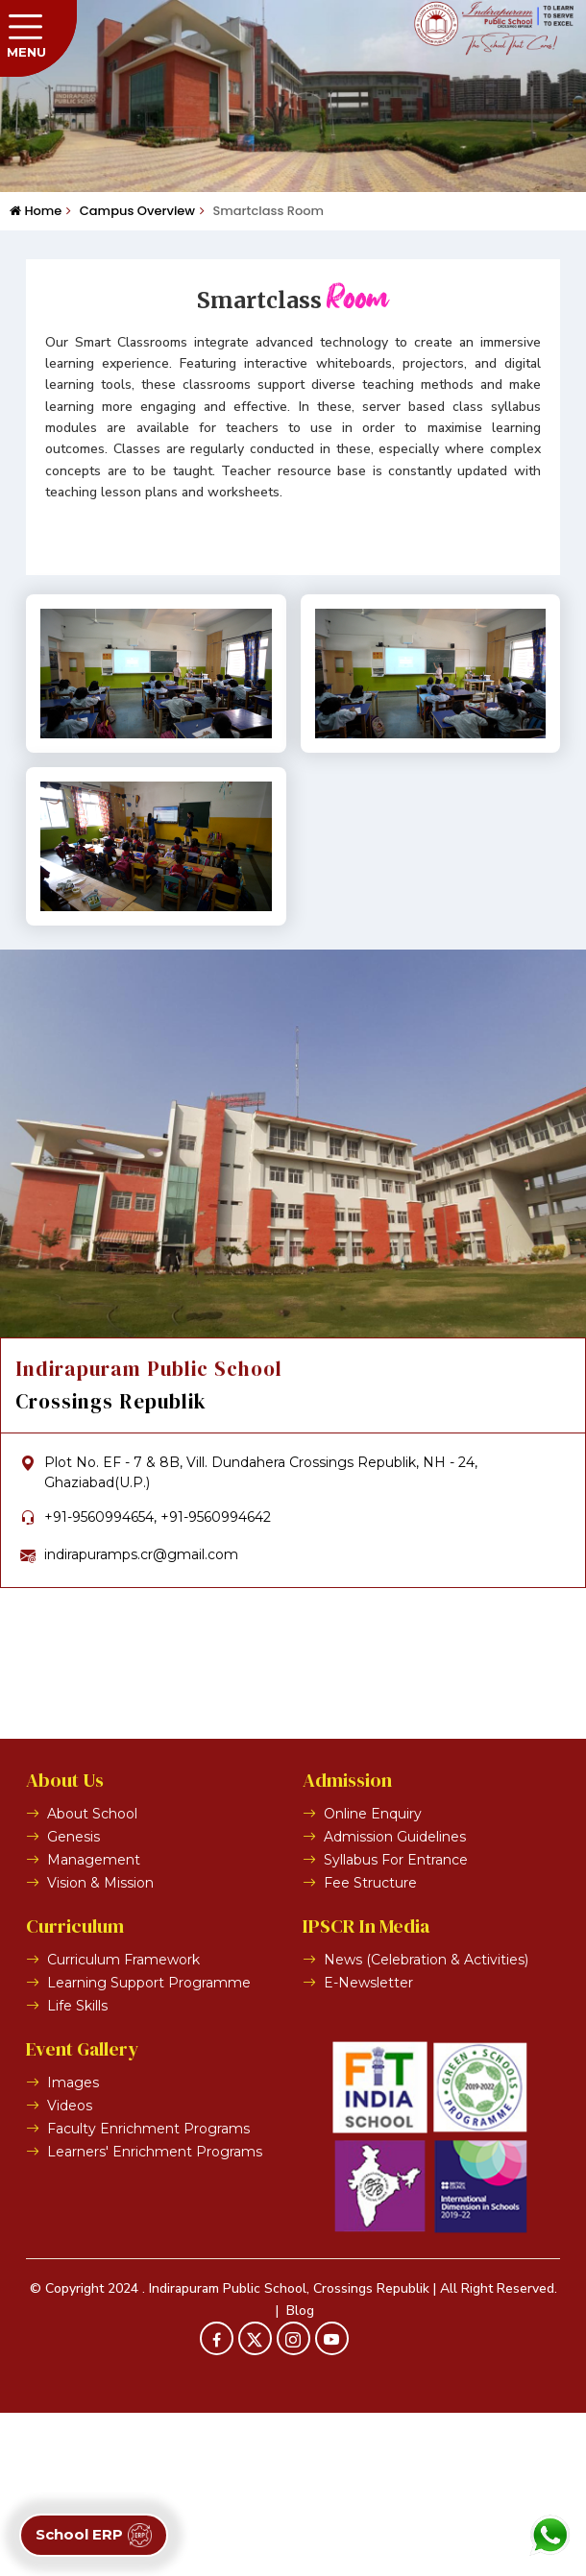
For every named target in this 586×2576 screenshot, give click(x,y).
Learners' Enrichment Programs (154, 2314)
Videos (69, 2268)
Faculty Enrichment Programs (148, 2291)
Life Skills (77, 2169)
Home (35, 211)
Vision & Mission (100, 2046)
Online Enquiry (373, 1977)
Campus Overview (130, 211)
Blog (300, 2473)
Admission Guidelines (395, 2000)
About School (92, 1977)
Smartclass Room (262, 211)
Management (93, 2023)
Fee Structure (370, 2046)
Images (73, 2245)
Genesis (73, 2000)
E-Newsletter (368, 2146)
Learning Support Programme (149, 2146)
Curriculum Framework (123, 2122)
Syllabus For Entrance (396, 2023)
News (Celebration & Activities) (426, 2122)
